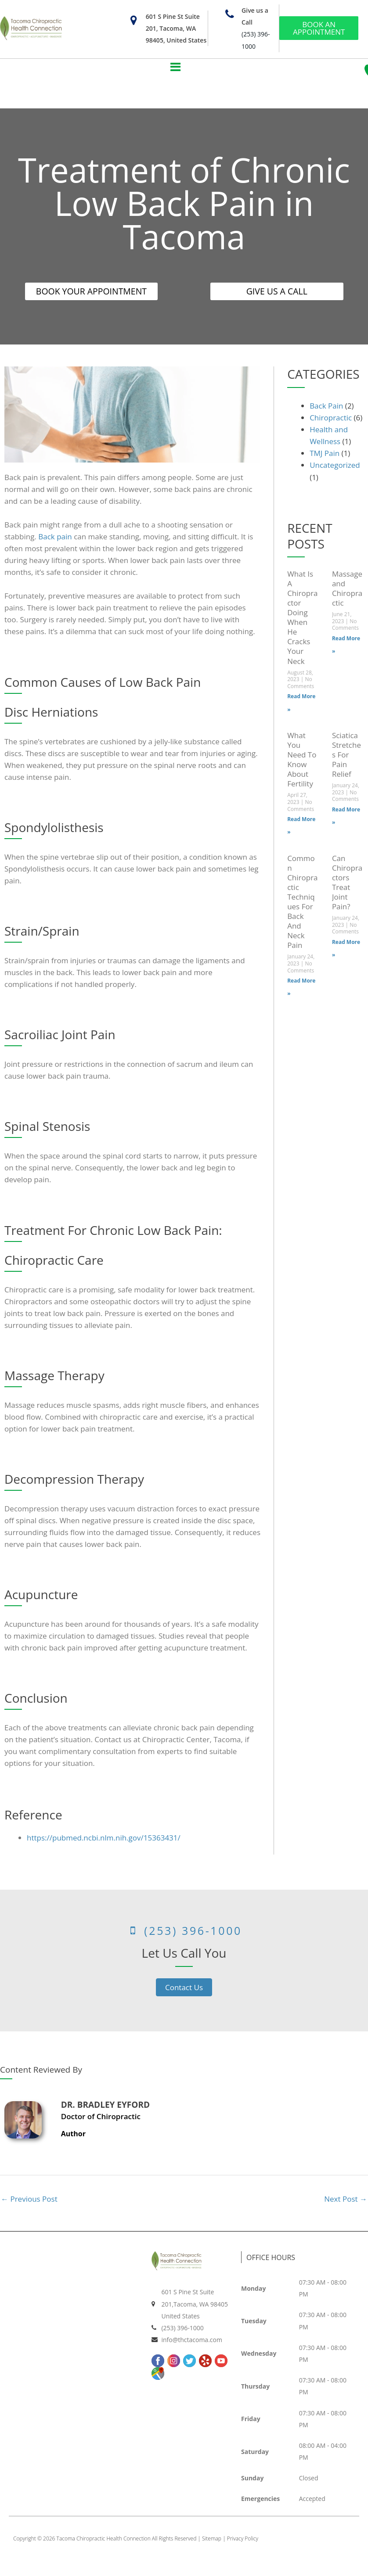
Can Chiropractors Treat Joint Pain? (347, 883)
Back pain (55, 538)
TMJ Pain (324, 455)
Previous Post (29, 2201)
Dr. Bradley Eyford (105, 2106)
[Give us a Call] (229, 14)
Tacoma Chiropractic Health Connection (104, 2540)
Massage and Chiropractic (347, 589)
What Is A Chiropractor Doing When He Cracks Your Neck (302, 618)
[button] (175, 67)
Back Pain (326, 407)
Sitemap (211, 2540)
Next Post (345, 2201)
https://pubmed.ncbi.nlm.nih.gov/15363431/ (103, 1839)
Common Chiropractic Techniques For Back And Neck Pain (302, 903)
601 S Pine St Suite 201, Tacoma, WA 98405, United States (176, 28)
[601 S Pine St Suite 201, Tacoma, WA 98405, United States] (133, 20)
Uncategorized (335, 467)
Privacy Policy (242, 2540)
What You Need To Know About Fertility (301, 761)
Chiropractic (331, 419)
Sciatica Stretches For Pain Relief (346, 756)
